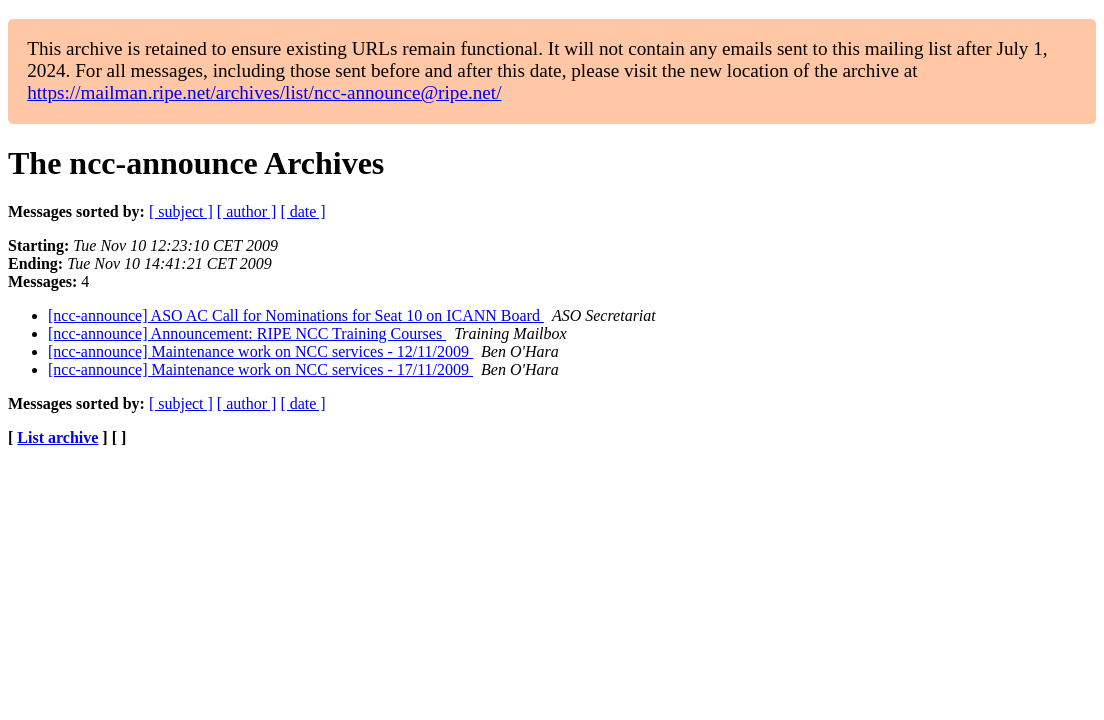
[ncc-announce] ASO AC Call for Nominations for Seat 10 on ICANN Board (296, 315)
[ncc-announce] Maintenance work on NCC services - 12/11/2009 (260, 351)
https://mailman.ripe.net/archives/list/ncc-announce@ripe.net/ (264, 92)
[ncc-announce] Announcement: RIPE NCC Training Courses (247, 333)
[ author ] (247, 211)
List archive (57, 437)
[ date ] (302, 211)
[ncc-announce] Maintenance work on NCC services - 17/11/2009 (260, 369)
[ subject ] (181, 211)
